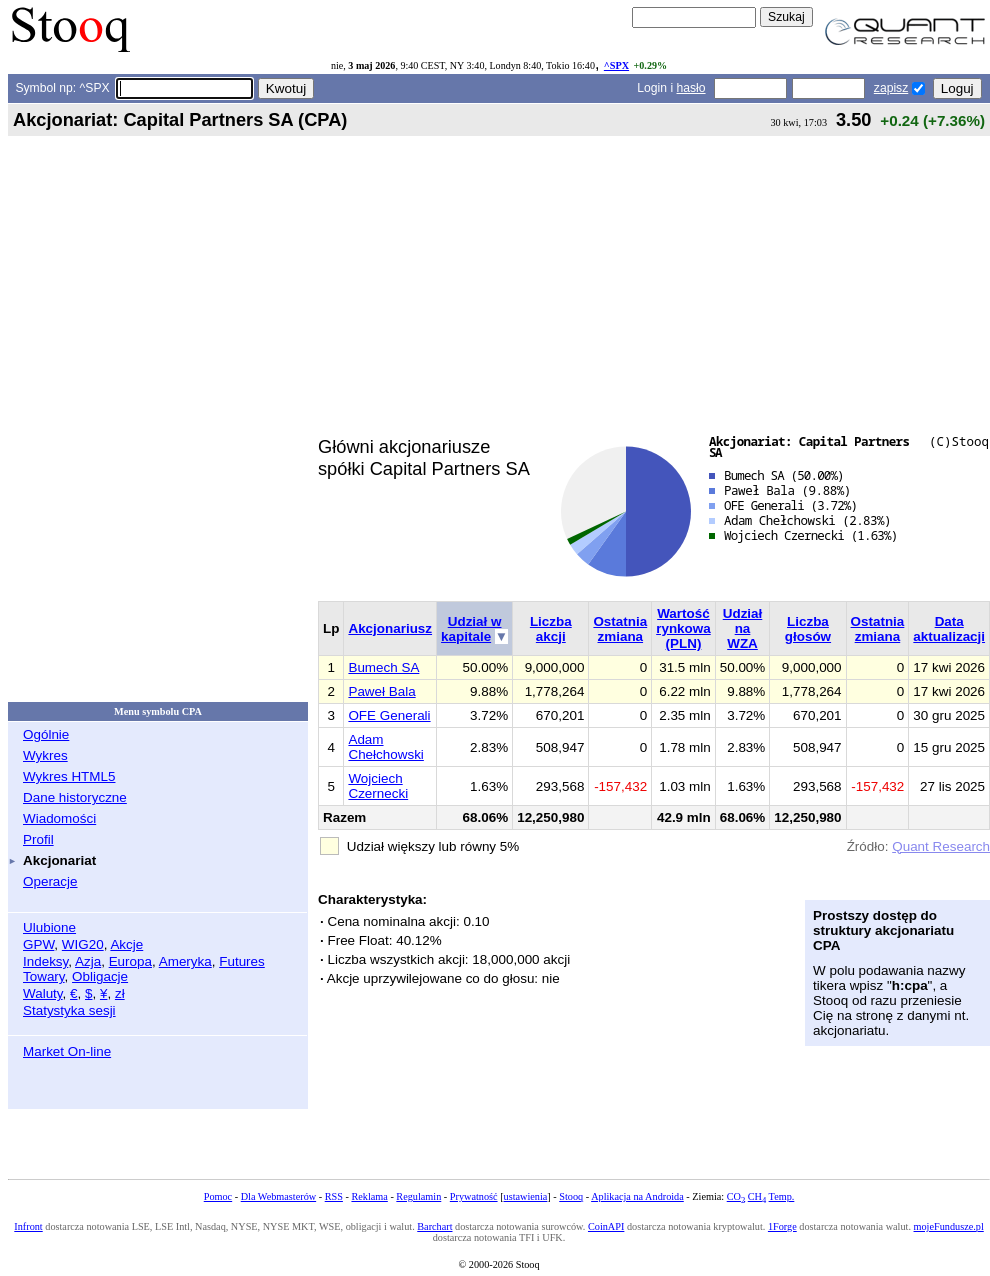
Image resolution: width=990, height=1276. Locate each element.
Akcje (126, 944)
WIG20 (83, 944)
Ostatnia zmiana (620, 629)
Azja (88, 961)
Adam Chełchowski (385, 747)
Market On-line (67, 1051)
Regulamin (418, 1196)
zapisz (891, 88)
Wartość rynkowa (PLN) (683, 628)
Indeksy (45, 961)
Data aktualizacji (949, 629)
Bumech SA (383, 667)
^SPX (616, 65)
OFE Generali (389, 715)
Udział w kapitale (471, 629)
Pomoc (218, 1196)
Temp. (782, 1196)
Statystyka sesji (69, 1010)
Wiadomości (59, 818)
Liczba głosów (808, 629)
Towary (44, 976)
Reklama (369, 1196)
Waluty (43, 993)
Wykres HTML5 (69, 776)
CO (736, 1196)
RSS (334, 1196)
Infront (28, 1226)
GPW (38, 944)
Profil (38, 839)
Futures (242, 961)
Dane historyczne (75, 797)
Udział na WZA (743, 628)
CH (757, 1196)
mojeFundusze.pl (949, 1226)
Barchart (434, 1226)
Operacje (50, 881)
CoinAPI (606, 1226)
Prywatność (474, 1196)
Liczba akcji (551, 629)
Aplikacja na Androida (637, 1196)
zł (120, 993)
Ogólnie (46, 734)
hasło (691, 88)
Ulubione (49, 927)
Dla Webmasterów (278, 1196)
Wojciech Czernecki (378, 786)
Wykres (45, 755)
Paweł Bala (381, 691)
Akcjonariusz (390, 628)
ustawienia (526, 1196)
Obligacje (100, 976)
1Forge (782, 1226)
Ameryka (185, 961)
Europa (130, 961)
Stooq (571, 1196)
